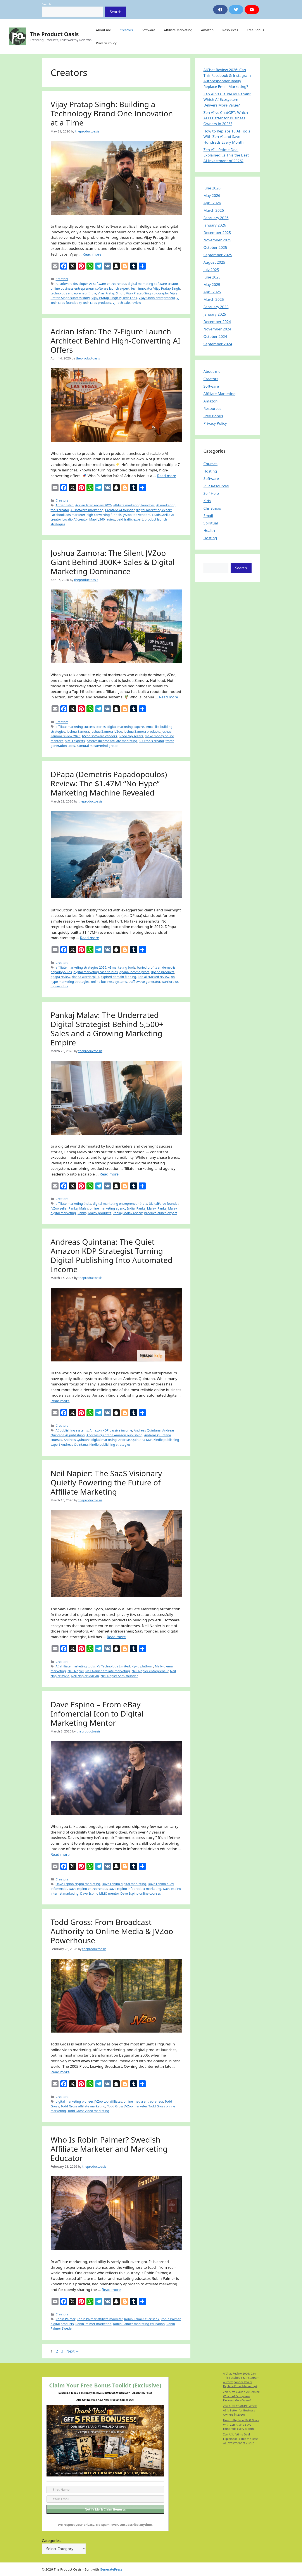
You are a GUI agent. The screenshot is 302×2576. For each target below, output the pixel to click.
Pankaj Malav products (94, 1213)
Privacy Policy (106, 43)
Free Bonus (255, 30)
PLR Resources (216, 485)
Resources (230, 30)
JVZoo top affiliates (108, 2101)
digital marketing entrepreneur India (120, 1203)
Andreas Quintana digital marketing (90, 1440)
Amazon (207, 30)
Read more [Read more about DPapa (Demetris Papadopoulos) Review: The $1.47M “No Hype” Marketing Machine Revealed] (89, 937)
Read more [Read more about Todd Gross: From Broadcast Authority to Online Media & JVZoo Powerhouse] (60, 2071)
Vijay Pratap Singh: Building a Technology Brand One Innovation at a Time (112, 113)
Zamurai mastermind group (97, 746)
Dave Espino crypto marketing (78, 1884)
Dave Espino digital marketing (124, 1884)
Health (209, 530)
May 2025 (212, 284)
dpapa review (60, 977)
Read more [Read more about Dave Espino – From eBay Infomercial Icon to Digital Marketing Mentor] (60, 1854)
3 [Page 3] (62, 2351)
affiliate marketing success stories (81, 727)
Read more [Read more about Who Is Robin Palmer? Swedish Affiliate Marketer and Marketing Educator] (111, 2289)
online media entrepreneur (143, 2101)
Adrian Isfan (65, 505)
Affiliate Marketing (178, 30)
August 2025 (214, 262)
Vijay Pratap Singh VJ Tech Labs (114, 298)
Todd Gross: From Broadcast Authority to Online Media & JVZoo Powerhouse (112, 1931)
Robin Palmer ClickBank (141, 2319)
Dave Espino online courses (140, 1893)
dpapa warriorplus (85, 977)
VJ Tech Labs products (95, 303)
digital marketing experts (126, 727)
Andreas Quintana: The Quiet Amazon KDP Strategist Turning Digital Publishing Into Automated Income (112, 1255)
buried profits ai (148, 967)
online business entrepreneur (72, 288)
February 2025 (216, 306)
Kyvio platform (142, 1666)
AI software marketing (87, 510)
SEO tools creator (151, 741)
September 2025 (218, 254)
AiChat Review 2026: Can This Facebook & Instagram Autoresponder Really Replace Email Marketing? (241, 2380)
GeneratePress (111, 2569)
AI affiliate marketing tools (75, 1666)
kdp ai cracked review (153, 977)
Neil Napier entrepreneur (150, 1671)
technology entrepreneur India (73, 293)
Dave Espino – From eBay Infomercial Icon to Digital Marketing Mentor (97, 1713)
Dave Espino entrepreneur (88, 1889)
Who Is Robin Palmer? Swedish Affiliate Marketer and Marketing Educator (109, 2148)
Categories (51, 2540)
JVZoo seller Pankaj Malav (69, 1208)
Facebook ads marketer (68, 515)
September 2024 (218, 343)
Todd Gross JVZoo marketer (127, 2106)
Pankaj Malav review (127, 1213)
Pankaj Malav (146, 1208)
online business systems (109, 982)
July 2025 (211, 269)
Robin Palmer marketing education (139, 2324)
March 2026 (214, 210)
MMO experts (75, 741)
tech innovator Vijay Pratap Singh (155, 288)
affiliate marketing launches (134, 505)
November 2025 (217, 239)
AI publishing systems (72, 1430)
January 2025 (215, 314)
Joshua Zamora (78, 731)
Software (148, 30)
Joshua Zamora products (142, 731)
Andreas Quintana (147, 1430)
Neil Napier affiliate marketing (107, 1671)
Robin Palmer (65, 2319)
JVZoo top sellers (131, 736)
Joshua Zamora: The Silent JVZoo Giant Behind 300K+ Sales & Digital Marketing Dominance (113, 562)
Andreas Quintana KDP (135, 1440)
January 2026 (215, 225)
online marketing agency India (112, 1208)
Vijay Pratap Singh (111, 293)
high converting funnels (104, 515)
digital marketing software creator (153, 284)
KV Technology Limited (113, 1666)
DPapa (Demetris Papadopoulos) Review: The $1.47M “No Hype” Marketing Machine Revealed (109, 783)
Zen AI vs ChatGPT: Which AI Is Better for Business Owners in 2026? (226, 118)
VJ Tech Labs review (126, 303)
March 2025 (214, 299)
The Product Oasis (54, 34)
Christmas (212, 508)
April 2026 (212, 202)
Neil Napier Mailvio (85, 1676)
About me (103, 30)
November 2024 (217, 329)
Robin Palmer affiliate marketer (100, 2319)
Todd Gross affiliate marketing (83, 2106)
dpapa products (162, 972)
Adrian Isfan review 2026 (93, 505)
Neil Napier (75, 1671)
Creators (126, 30)
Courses (210, 463)
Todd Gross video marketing (88, 2111)
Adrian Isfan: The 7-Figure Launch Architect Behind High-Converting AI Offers (115, 340)
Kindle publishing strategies (109, 1444)
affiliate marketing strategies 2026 (81, 967)
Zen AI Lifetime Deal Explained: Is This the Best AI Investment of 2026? (226, 155)
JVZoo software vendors (99, 736)
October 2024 (215, 336)
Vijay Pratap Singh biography (147, 293)
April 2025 (212, 291)
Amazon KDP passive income (111, 1430)
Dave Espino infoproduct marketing (135, 1889)
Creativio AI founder (119, 510)
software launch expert (112, 288)
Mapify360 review (102, 519)
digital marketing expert (154, 510)
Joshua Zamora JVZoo (106, 731)
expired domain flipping (118, 977)
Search (46, 4)
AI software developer (72, 284)
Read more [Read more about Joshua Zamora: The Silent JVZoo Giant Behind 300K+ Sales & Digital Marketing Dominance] (168, 696)
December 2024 (217, 321)
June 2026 (212, 188)
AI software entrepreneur (107, 284)
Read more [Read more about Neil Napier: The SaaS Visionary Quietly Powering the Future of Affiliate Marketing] (116, 1636)
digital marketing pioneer (74, 2101)
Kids (207, 500)
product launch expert (160, 1213)
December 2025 (217, 232)
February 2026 (216, 217)
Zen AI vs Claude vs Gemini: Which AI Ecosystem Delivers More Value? (227, 99)
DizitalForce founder (163, 1203)
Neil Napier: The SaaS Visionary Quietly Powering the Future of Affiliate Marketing (106, 1482)
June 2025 (212, 277)
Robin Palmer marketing (93, 2324)
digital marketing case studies (96, 972)
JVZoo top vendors (136, 515)
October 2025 (215, 247)
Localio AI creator (75, 519)
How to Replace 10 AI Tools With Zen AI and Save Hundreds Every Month (227, 137)
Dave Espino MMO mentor (99, 1893)
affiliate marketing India (73, 1203)
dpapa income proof (134, 972)
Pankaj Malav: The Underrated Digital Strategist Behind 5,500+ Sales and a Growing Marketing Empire (107, 1029)
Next (72, 2351)
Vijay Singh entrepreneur (157, 298)
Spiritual (211, 523)
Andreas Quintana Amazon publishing (114, 1435)
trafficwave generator (144, 982)
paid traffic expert (130, 519)
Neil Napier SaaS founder (119, 1676)
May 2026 (212, 195)
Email (208, 515)
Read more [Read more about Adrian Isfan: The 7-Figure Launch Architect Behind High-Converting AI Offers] (166, 475)
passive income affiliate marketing (111, 741)
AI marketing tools (121, 967)
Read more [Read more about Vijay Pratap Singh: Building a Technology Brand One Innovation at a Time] (92, 254)
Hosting (210, 471)
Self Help (211, 493)
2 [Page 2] (57, 2351)
